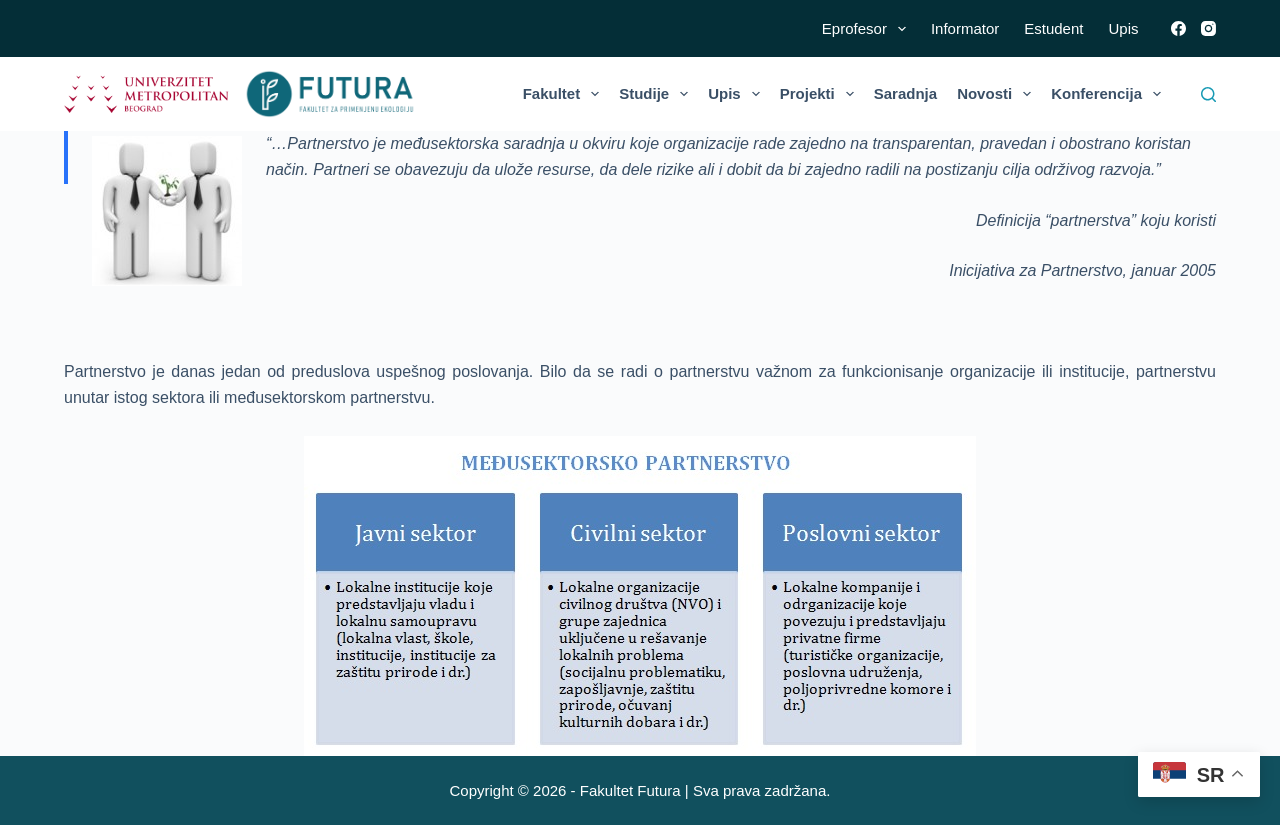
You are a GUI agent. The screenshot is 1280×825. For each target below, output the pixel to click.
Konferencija (1110, 94)
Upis (1123, 28)
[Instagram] (1208, 28)
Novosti (998, 94)
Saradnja (905, 93)
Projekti (821, 94)
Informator (965, 28)
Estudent (1053, 28)
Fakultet (565, 94)
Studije (657, 94)
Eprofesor (868, 29)
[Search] (1208, 94)
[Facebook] (1178, 28)
